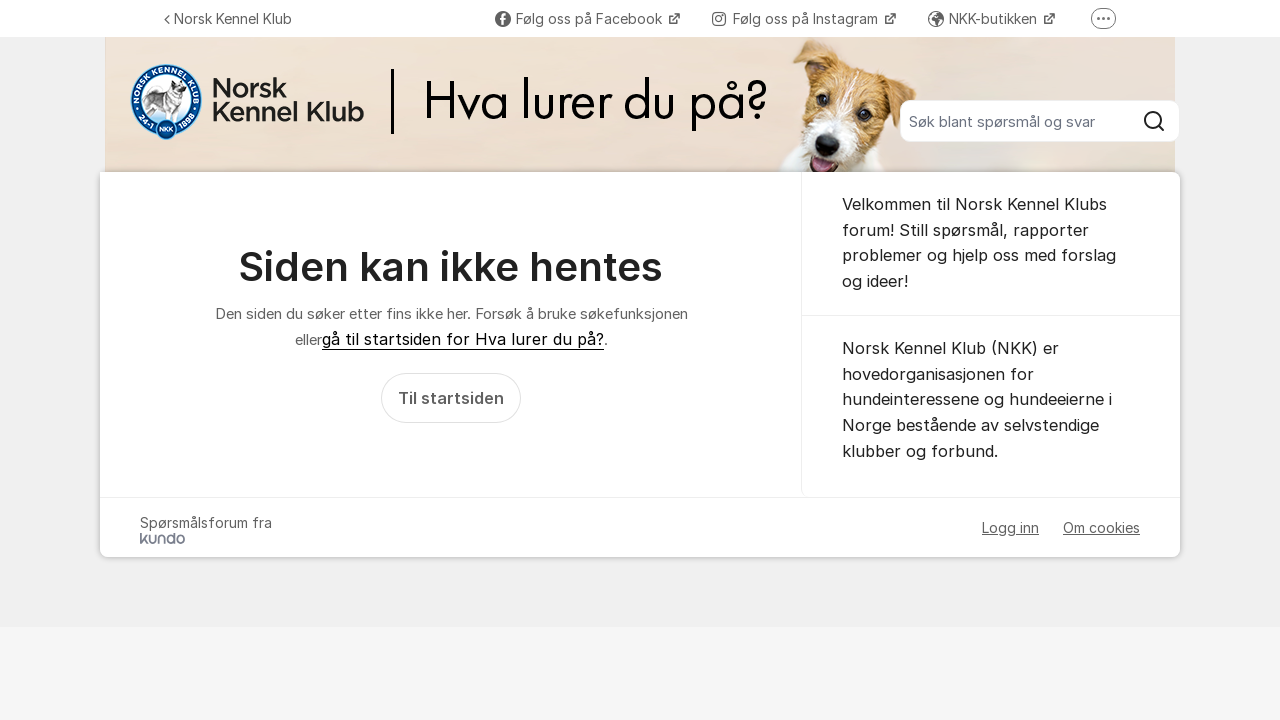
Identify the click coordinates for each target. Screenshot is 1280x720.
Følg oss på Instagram (797, 18)
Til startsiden (451, 398)
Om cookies (1101, 527)
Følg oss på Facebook (580, 18)
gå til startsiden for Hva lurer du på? (463, 339)
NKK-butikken (984, 18)
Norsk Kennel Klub (228, 18)
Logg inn (1010, 527)
